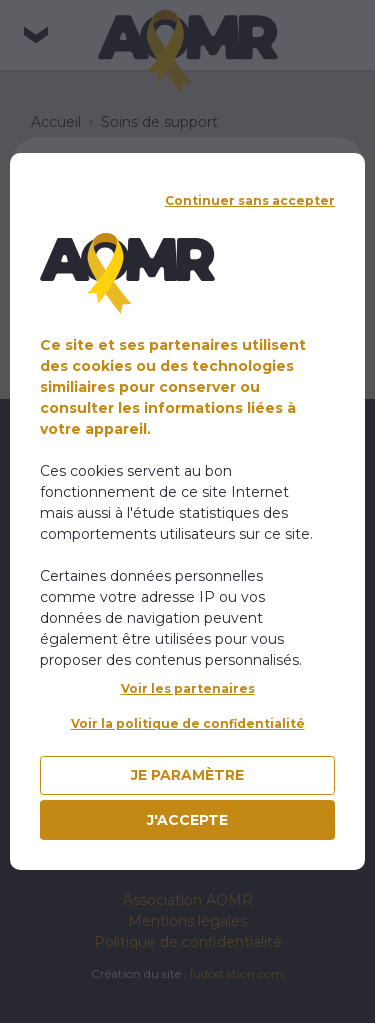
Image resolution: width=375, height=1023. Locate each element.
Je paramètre (187, 775)
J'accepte (187, 820)
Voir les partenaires (188, 688)
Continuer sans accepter (250, 200)
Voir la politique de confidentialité (188, 723)
